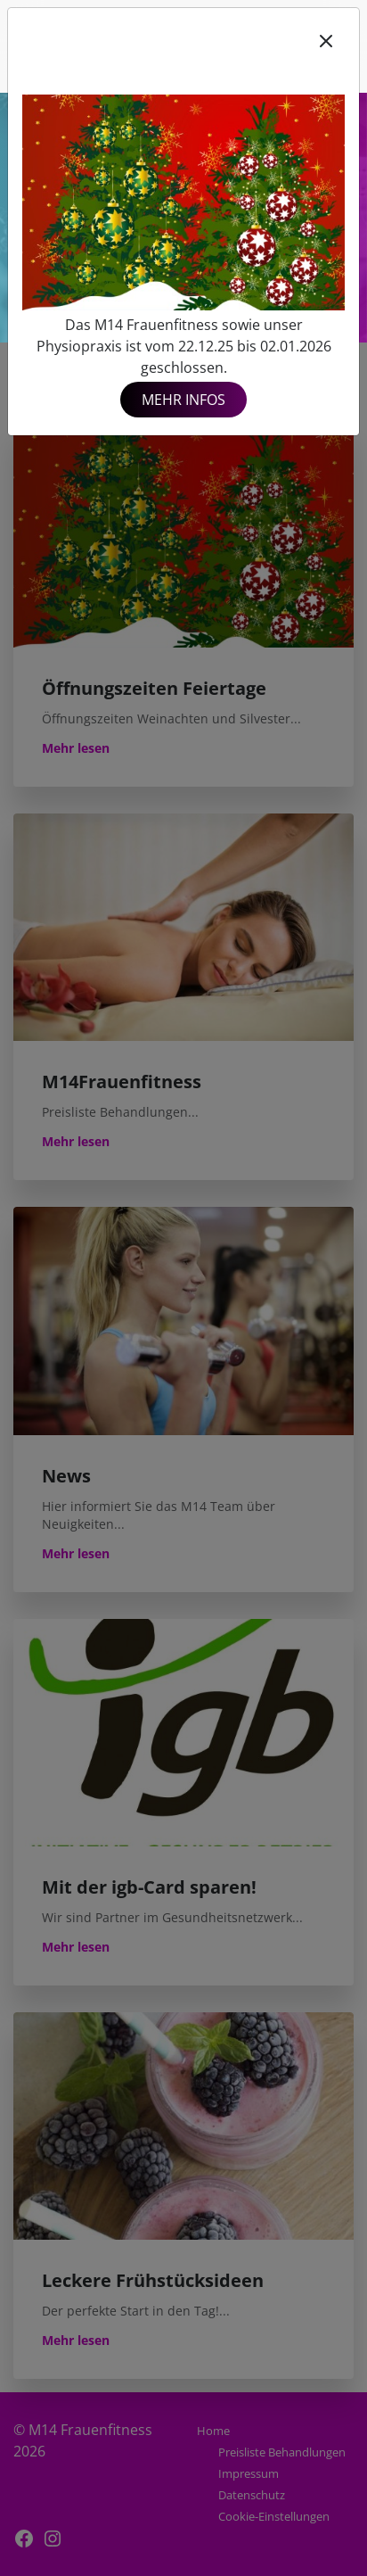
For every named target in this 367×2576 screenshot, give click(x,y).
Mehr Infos (183, 399)
